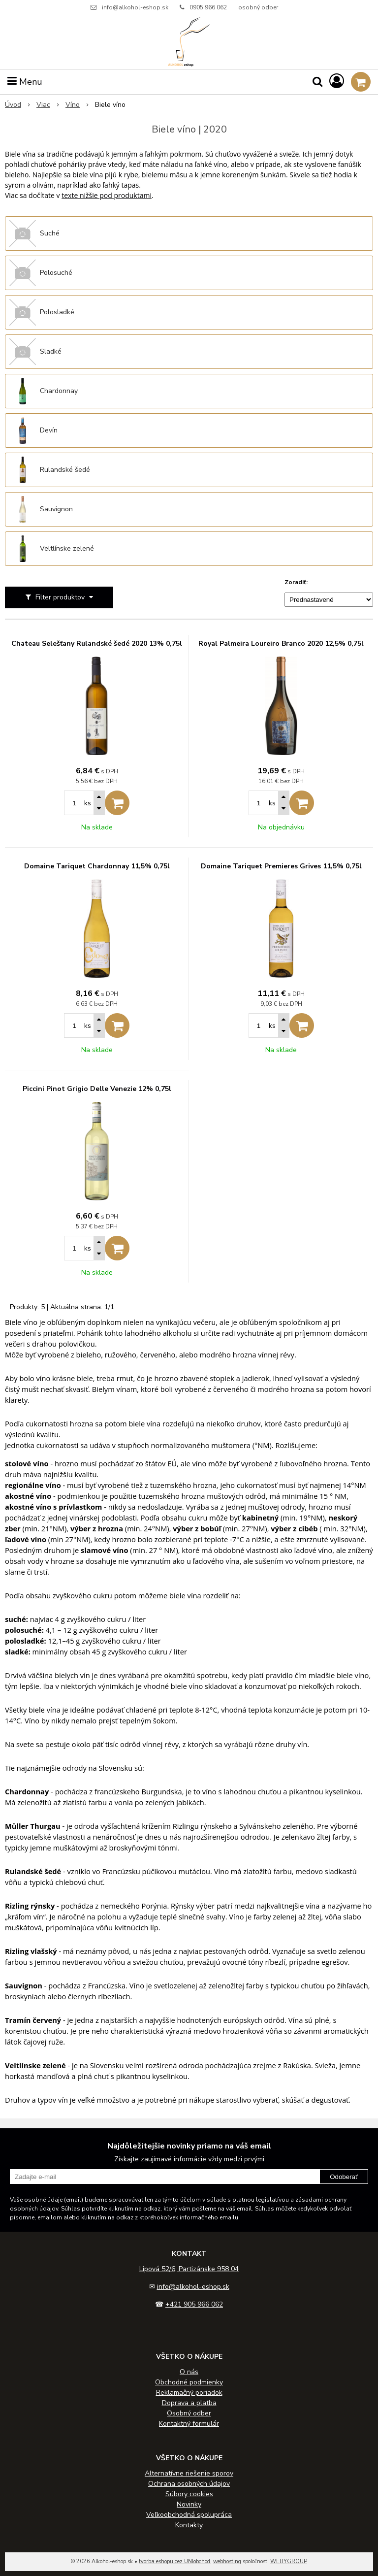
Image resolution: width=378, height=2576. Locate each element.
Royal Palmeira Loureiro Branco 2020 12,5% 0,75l (281, 644)
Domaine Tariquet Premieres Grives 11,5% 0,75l (281, 866)
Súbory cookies (189, 2494)
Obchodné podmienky (189, 2382)
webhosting (227, 2561)
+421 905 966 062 (194, 2304)
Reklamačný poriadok (189, 2392)
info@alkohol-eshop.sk (135, 7)
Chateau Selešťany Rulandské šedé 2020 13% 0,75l (96, 644)
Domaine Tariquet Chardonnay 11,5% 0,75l (97, 866)
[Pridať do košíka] (117, 803)
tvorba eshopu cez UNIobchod (174, 2561)
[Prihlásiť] (336, 81)
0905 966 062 (208, 7)
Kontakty (189, 2525)
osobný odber (258, 7)
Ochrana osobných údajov (189, 2483)
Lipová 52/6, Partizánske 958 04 (189, 2269)
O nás (189, 2372)
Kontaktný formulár (189, 2423)
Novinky (189, 2504)
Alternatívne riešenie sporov (189, 2473)
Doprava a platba (189, 2403)
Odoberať (344, 2176)
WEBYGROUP (288, 2561)
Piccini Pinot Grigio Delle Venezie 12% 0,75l (97, 1089)
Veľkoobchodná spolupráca (189, 2514)
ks (87, 803)
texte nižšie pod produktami (107, 195)
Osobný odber (189, 2413)
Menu (24, 82)
